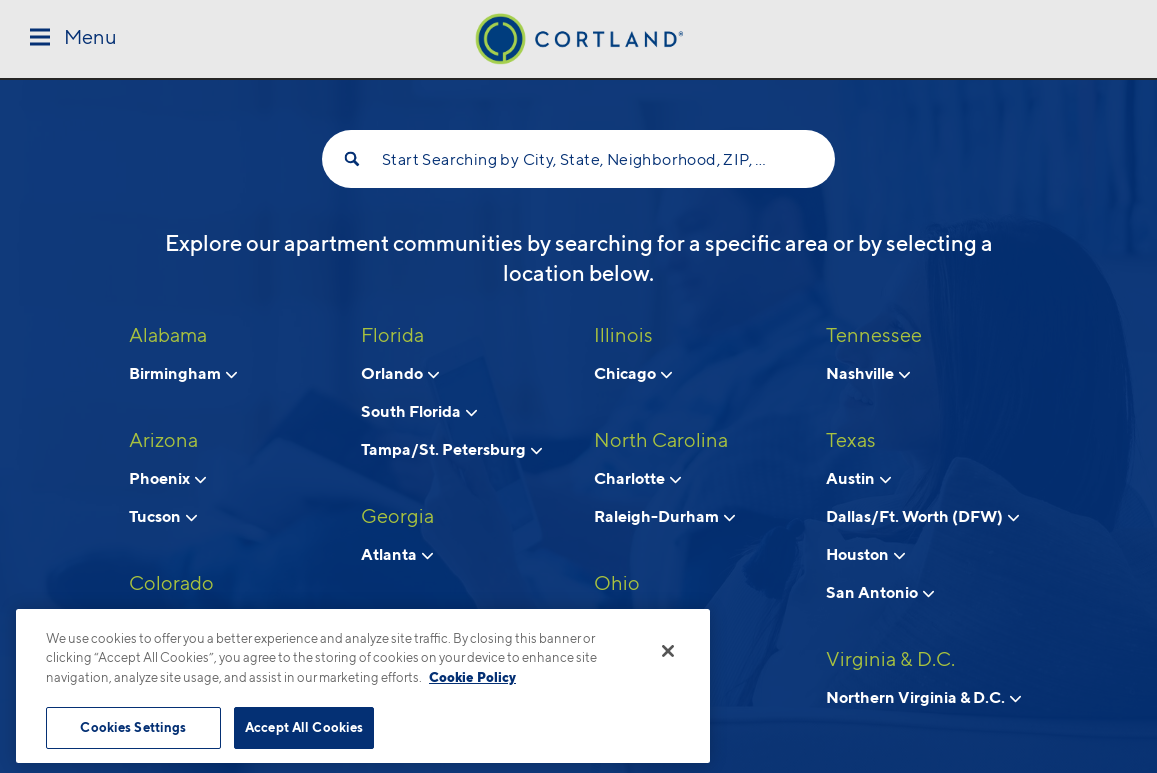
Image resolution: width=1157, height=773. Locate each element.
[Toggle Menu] (73, 38)
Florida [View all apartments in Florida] (392, 335)
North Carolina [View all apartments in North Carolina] (661, 440)
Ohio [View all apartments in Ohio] (617, 583)
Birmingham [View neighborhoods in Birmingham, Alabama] (183, 373)
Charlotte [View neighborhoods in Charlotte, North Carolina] (637, 478)
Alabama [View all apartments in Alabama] (168, 335)
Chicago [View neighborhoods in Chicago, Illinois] (633, 373)
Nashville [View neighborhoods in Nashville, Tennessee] (868, 373)
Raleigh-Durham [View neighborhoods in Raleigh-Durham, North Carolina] (664, 516)
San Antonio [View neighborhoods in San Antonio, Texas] (880, 592)
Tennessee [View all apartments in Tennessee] (874, 335)
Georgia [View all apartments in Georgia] (397, 516)
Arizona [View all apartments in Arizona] (163, 440)
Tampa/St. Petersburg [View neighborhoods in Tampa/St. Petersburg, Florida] (451, 449)
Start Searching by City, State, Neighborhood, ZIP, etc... (578, 159)
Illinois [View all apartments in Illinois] (623, 335)
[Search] (352, 159)
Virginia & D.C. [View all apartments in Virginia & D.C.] (890, 659)
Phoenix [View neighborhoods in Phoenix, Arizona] (167, 478)
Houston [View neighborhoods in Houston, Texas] (865, 554)
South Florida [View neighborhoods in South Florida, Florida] (419, 411)
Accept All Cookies (304, 727)
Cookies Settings (133, 727)
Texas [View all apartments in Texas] (851, 440)
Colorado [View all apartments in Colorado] (171, 583)
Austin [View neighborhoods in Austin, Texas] (858, 478)
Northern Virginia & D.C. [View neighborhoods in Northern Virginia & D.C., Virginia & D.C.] (923, 697)
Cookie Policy (472, 677)
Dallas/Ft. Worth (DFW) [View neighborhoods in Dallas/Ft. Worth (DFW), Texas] (922, 516)
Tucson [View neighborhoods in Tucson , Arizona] (163, 516)
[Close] (668, 651)
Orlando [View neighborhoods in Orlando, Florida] (400, 373)
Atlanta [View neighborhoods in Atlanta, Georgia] (397, 554)
